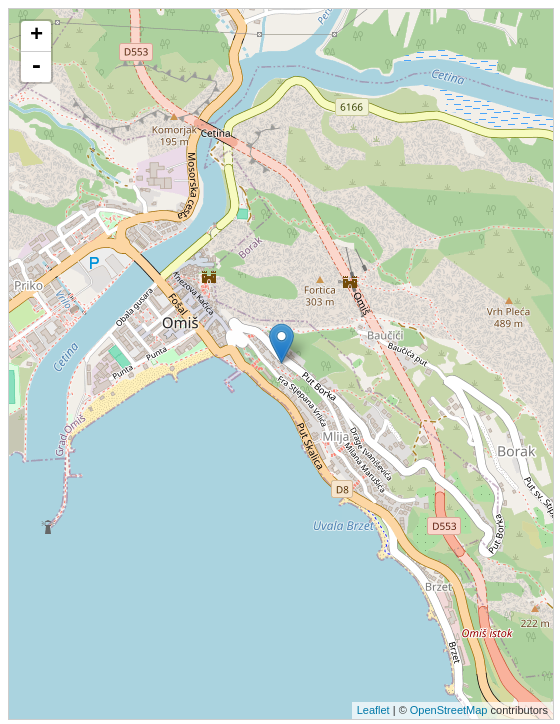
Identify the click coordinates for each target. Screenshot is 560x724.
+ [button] (36, 36)
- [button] (36, 67)
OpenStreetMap (449, 710)
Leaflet (373, 710)
